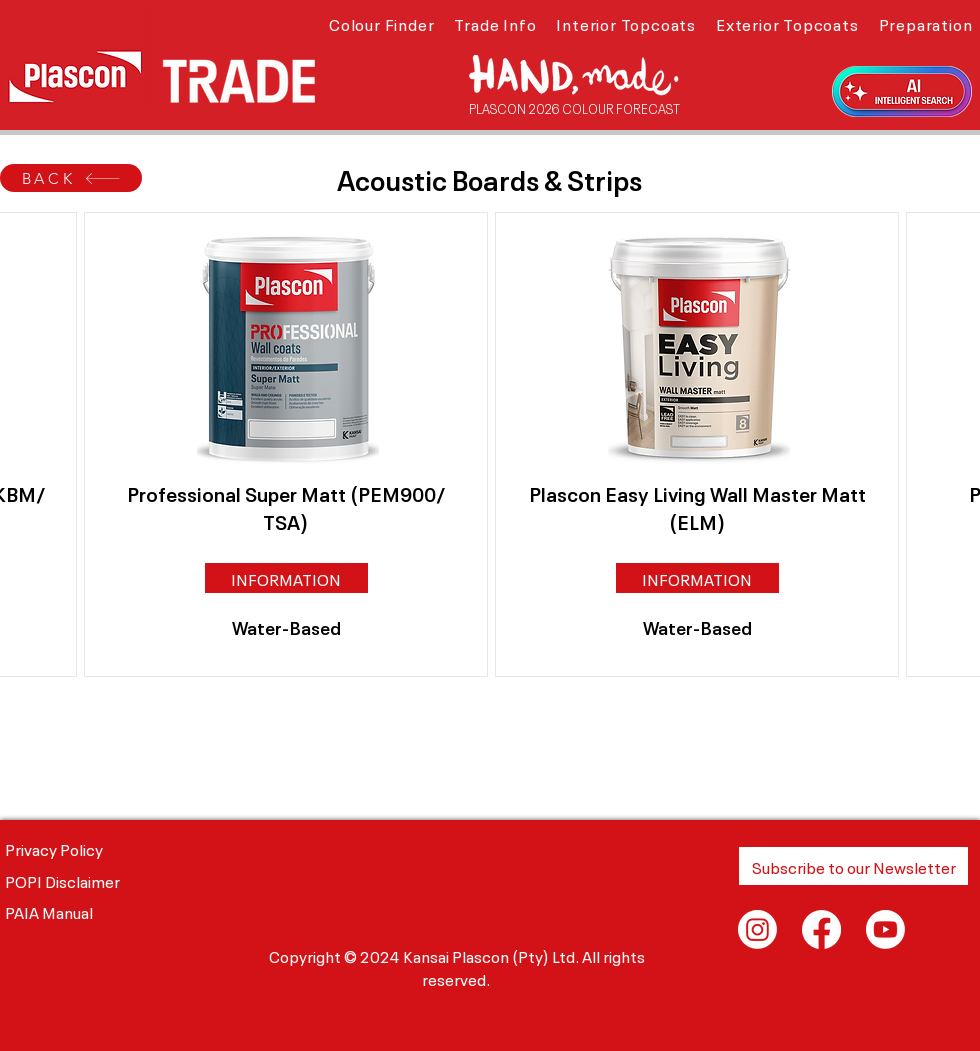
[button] (381, 23)
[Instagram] (757, 929)
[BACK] (71, 178)
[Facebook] (821, 929)
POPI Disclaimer (62, 880)
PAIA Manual (49, 911)
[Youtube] (885, 929)
